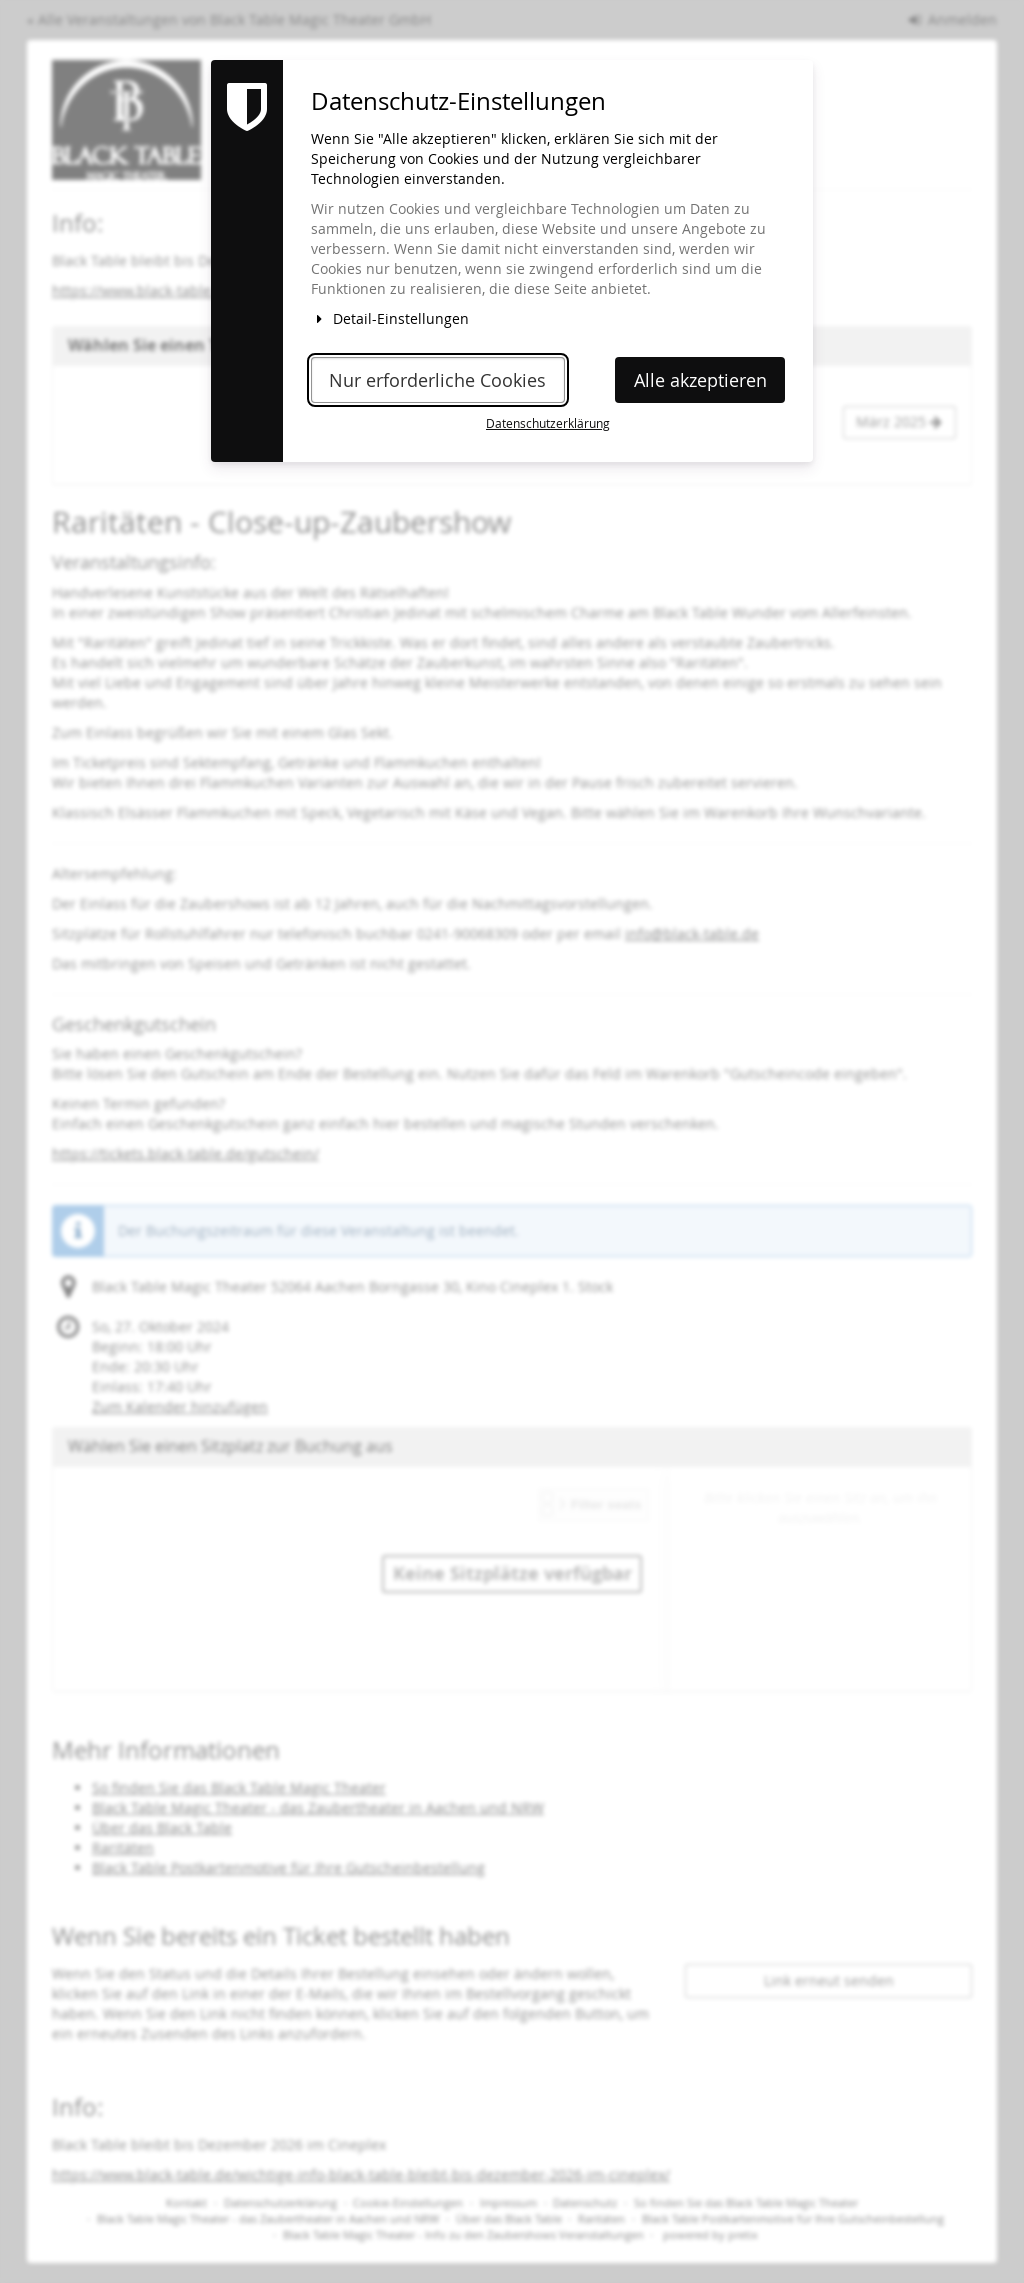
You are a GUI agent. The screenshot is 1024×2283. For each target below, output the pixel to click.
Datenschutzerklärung (548, 423)
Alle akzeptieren (700, 380)
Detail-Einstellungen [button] (390, 318)
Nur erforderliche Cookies (437, 380)
